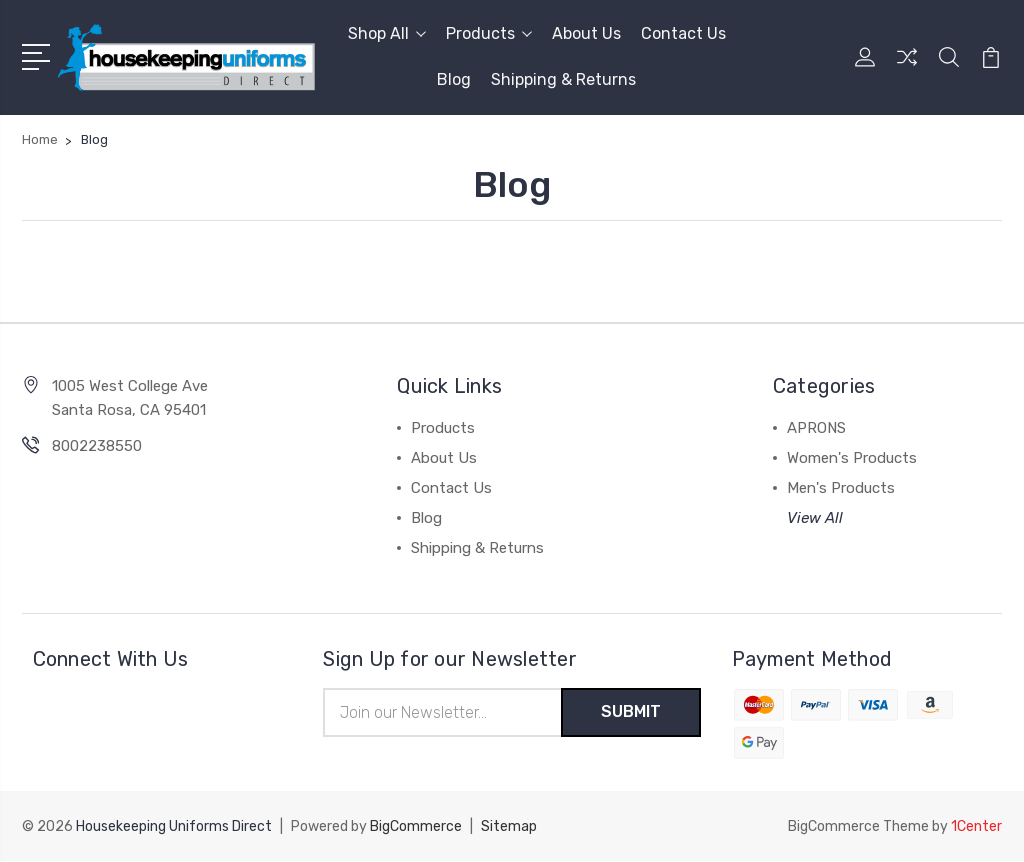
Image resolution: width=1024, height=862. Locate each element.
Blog (454, 79)
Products (489, 33)
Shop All (387, 33)
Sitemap (509, 827)
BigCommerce (416, 827)
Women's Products (852, 458)
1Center (976, 827)
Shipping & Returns (563, 79)
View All (815, 518)
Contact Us (683, 33)
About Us (586, 33)
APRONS (816, 428)
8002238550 (97, 446)
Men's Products (841, 488)
